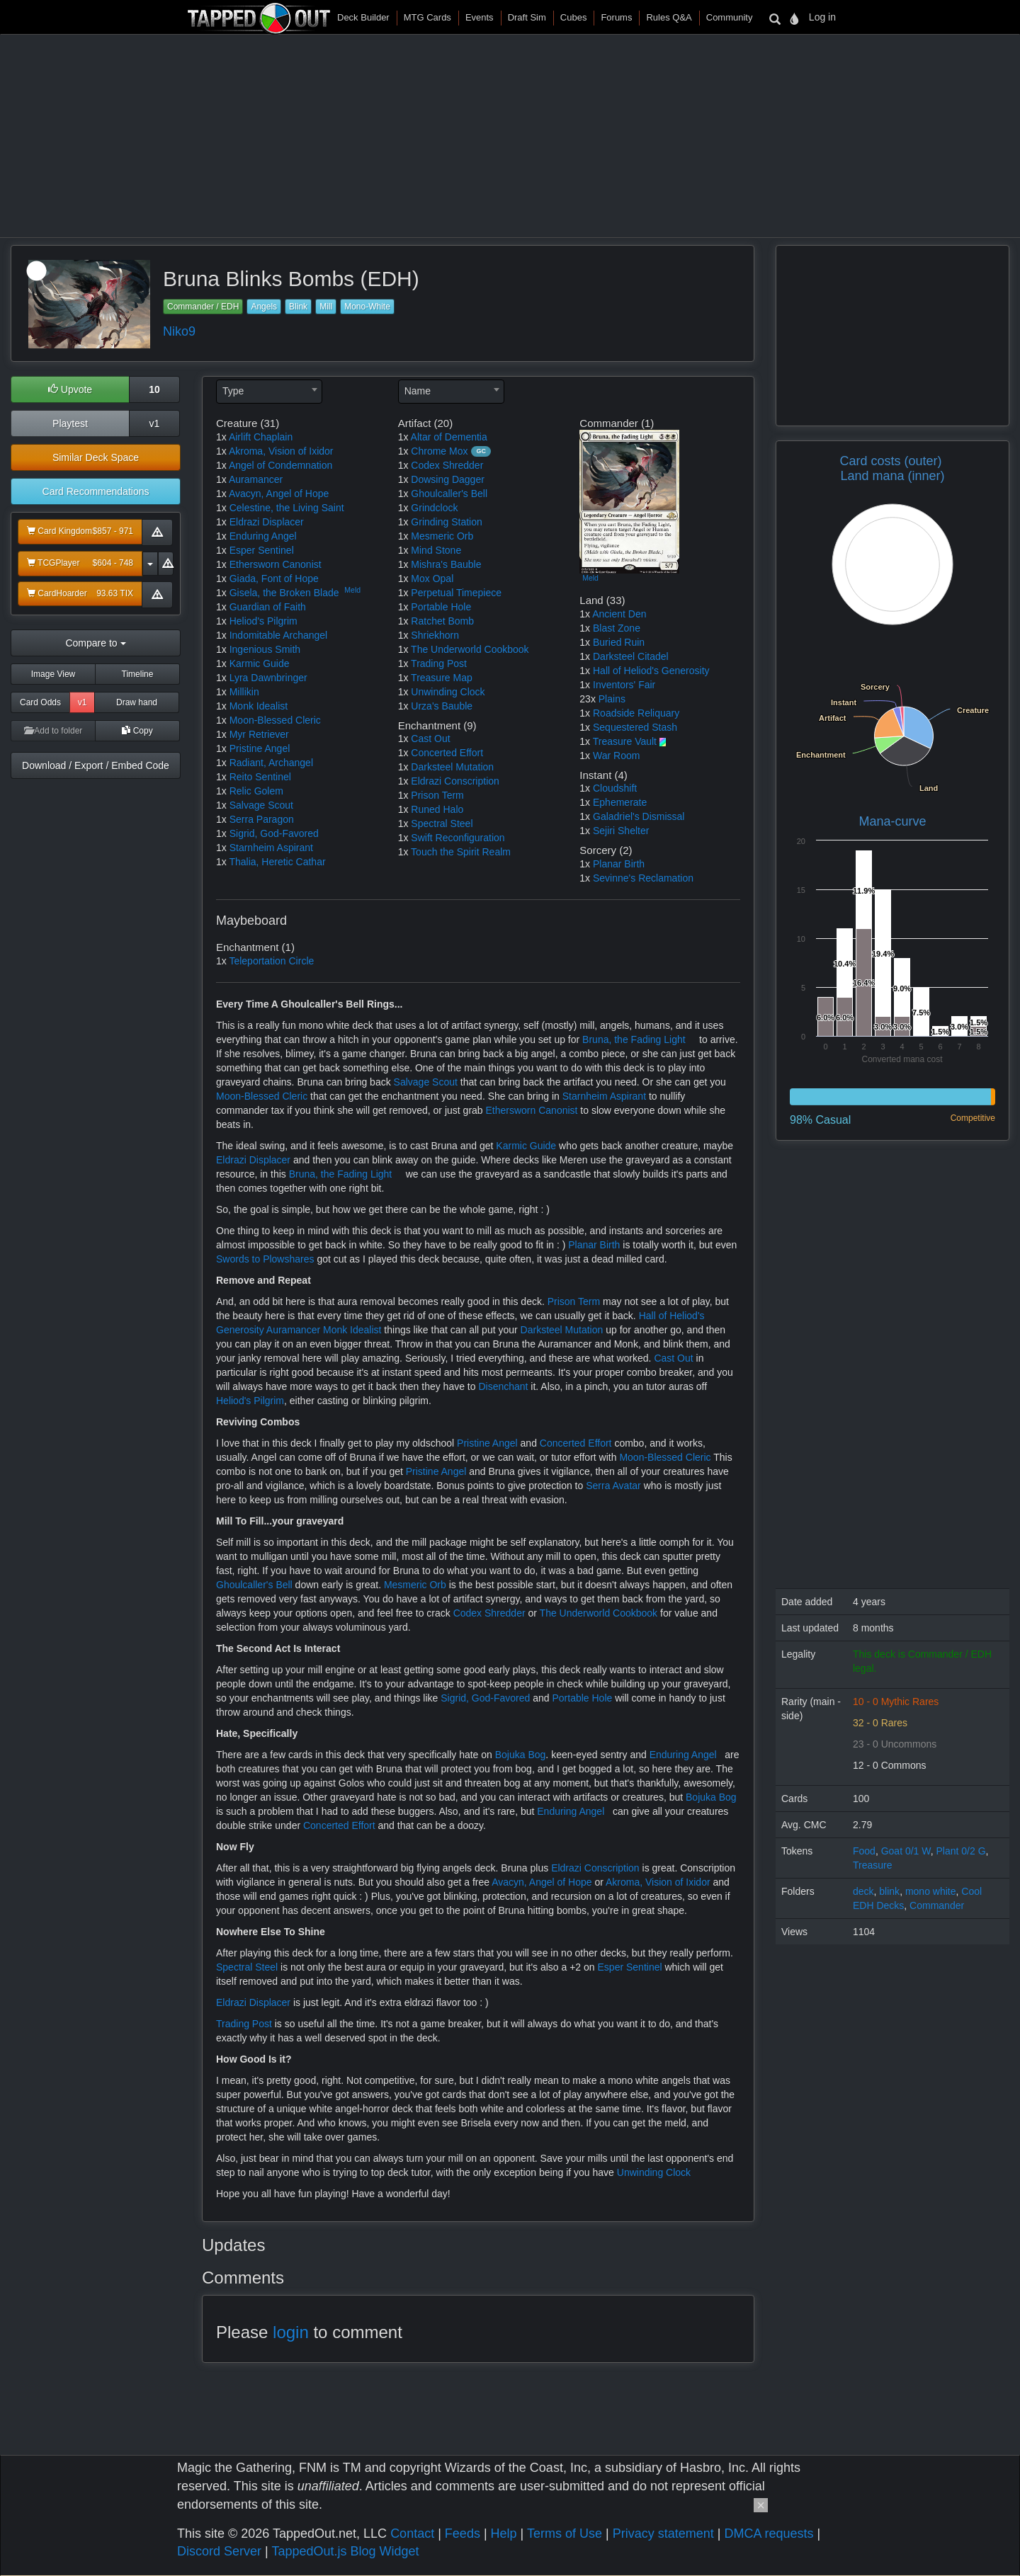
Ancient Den (619, 614)
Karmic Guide (260, 663)
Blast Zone (616, 628)
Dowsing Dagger (447, 479)
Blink (298, 307)
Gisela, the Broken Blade (284, 592)
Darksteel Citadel (631, 656)
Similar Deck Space (95, 457)
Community (729, 17)
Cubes (573, 17)
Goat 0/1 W (906, 1851)
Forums (616, 17)
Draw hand (136, 702)
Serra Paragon (262, 819)
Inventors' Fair (624, 684)
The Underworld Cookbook (470, 649)
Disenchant (503, 1386)
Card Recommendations (95, 491)
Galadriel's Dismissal (638, 816)
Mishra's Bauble (446, 564)
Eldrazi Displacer (267, 522)
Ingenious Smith (265, 649)
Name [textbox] (417, 391)
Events (479, 17)
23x (587, 699)
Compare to (95, 643)
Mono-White (367, 307)
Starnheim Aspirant (271, 847)
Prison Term (437, 795)
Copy (137, 731)
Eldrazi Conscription (455, 781)
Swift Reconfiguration (457, 837)
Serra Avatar (613, 1485)
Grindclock (434, 507)
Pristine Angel (260, 748)
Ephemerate (620, 802)
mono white (930, 1891)
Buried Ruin (619, 642)
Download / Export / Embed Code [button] (95, 765)
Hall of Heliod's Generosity (651, 670)
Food (864, 1851)
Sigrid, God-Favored (274, 833)
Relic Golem (256, 791)
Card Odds (40, 702)
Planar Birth (619, 864)
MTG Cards (427, 17)
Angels (264, 307)
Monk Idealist (259, 706)
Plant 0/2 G (961, 1851)
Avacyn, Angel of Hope (279, 493)
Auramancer (256, 479)
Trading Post (439, 663)
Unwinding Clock (447, 691)
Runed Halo (437, 809)
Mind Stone (436, 550)
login (291, 2332)
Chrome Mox (439, 451)
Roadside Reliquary (636, 713)
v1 (154, 423)
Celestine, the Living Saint (287, 507)
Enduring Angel (263, 536)
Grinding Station (446, 522)
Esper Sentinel (262, 550)
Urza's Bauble (441, 706)
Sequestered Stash (635, 727)
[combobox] (269, 392)
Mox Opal (432, 578)
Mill (325, 307)
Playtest (70, 423)
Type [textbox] (233, 391)
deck (863, 1891)
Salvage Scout (261, 805)
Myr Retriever (259, 734)
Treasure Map (441, 677)
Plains (612, 699)
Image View (53, 674)
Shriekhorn (435, 635)
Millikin (244, 691)
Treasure (872, 1865)
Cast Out (430, 738)
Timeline (138, 674)
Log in (822, 17)
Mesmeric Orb (442, 536)
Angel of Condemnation (280, 465)
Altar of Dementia (449, 437)
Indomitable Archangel (279, 635)
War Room (616, 755)
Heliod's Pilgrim (264, 621)
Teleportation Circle (271, 961)
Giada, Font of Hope (274, 578)
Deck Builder (363, 17)
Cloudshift (615, 788)
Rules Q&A (668, 17)
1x (221, 437)
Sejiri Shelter (621, 830)
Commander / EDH (203, 307)
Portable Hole (441, 606)
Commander (937, 1905)
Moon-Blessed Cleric (275, 720)
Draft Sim (527, 17)
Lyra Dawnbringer (268, 677)
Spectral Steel (441, 823)
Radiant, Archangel (271, 762)
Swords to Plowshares (265, 1259)
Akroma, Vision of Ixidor (281, 451)
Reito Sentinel (260, 776)
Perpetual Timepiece (456, 592)
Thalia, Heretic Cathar (277, 861)
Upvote (70, 389)
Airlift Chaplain (261, 437)
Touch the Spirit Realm (461, 851)
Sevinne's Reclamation (643, 878)
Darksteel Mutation (452, 767)
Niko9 (179, 331)
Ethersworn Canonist (276, 564)
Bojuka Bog (520, 1754)
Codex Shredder (447, 465)
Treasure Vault (625, 741)
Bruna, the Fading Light (634, 1039)
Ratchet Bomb (442, 621)
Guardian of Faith (268, 606)
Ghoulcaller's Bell (449, 493)
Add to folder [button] (53, 731)
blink (889, 1891)
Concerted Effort (447, 752)
